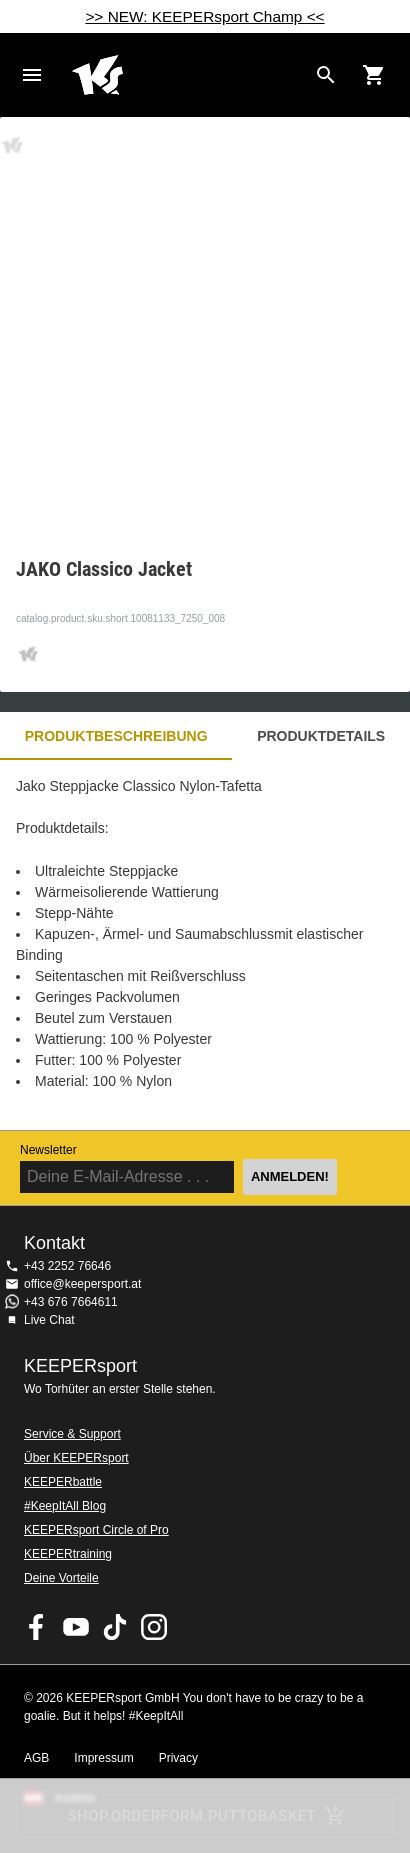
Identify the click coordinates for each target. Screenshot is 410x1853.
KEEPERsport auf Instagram (154, 1627)
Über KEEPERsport (76, 1458)
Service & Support (72, 1434)
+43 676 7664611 (71, 1302)
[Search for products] (326, 75)
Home (189, 75)
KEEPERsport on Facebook (37, 1627)
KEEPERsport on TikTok (115, 1627)
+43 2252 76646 (67, 1266)
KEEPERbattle (63, 1482)
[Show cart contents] (374, 75)
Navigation (32, 75)
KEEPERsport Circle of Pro (96, 1530)
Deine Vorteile (61, 1578)
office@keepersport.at (82, 1284)
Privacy (178, 1758)
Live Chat (49, 1320)
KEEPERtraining (68, 1554)
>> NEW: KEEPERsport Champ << (204, 16)
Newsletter (48, 1150)
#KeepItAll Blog (65, 1506)
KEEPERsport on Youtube (76, 1627)
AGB (36, 1758)
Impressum (103, 1758)
